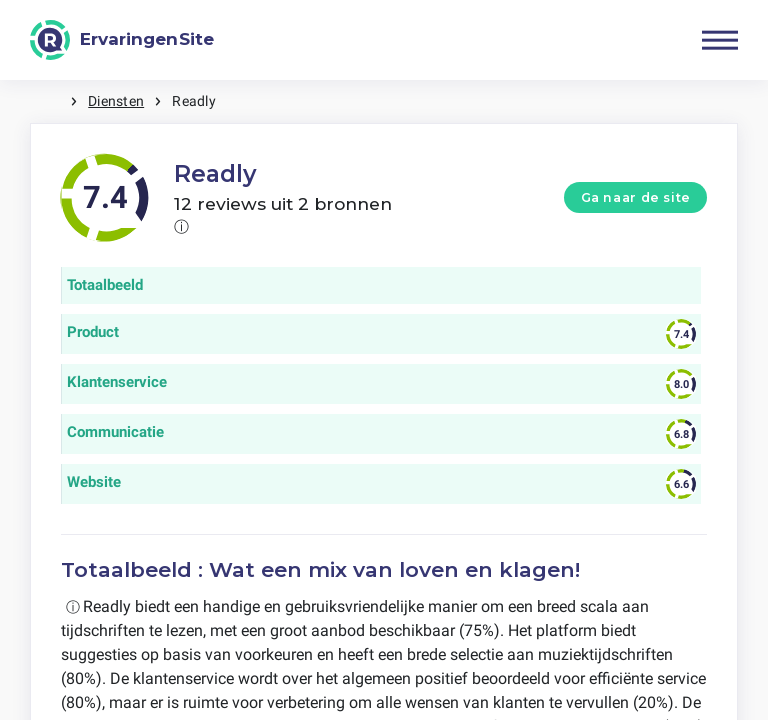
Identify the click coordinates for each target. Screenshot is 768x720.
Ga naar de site (636, 197)
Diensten (116, 101)
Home (50, 101)
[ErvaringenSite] (122, 40)
